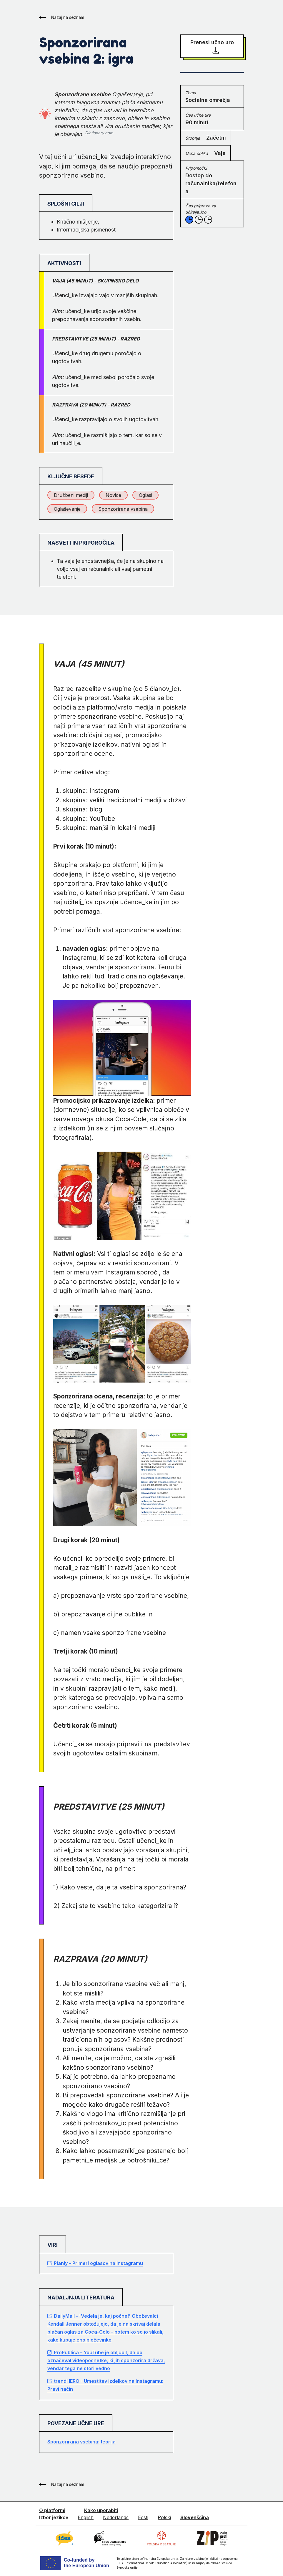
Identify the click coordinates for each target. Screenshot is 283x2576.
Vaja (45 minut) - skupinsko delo (95, 281)
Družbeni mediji (71, 495)
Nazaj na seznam (61, 17)
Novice (113, 495)
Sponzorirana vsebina (123, 509)
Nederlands (116, 2517)
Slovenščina (194, 2517)
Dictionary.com (99, 132)
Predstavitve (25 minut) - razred (96, 339)
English (86, 2517)
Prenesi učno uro (212, 46)
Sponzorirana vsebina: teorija (81, 2442)
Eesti (143, 2517)
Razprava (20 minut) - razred (91, 405)
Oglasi (145, 495)
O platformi (52, 2510)
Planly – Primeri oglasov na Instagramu (95, 2263)
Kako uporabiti (101, 2510)
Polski (164, 2517)
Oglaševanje (67, 509)
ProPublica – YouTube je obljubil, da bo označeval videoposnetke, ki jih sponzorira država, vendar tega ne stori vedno (106, 2360)
